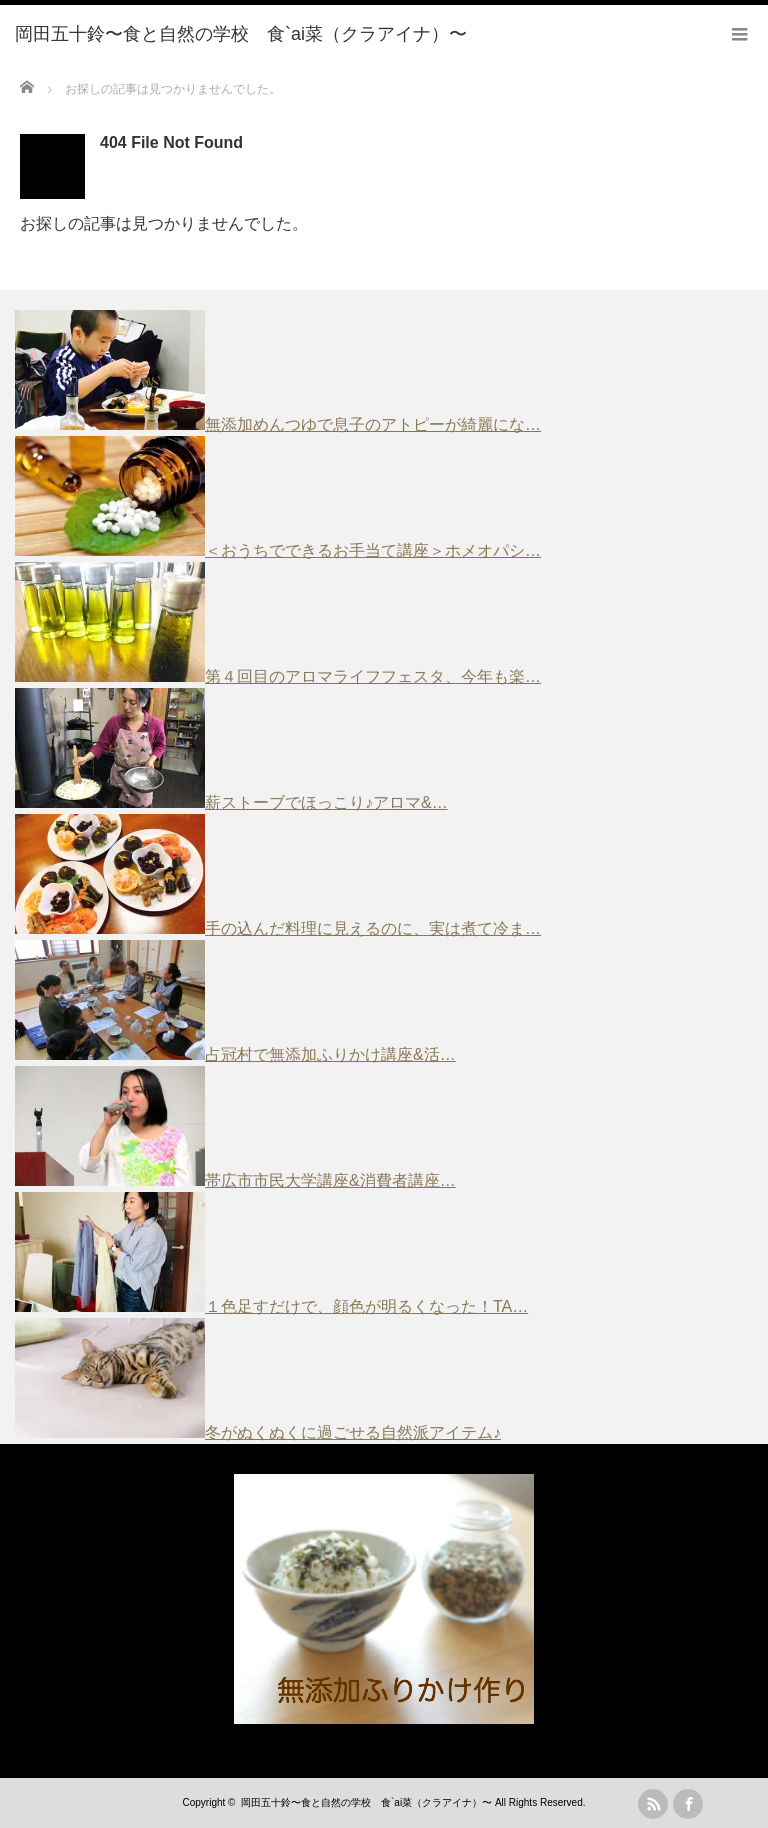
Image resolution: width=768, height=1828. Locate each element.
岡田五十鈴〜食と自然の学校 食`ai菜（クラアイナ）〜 (366, 1802)
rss (653, 1804)
